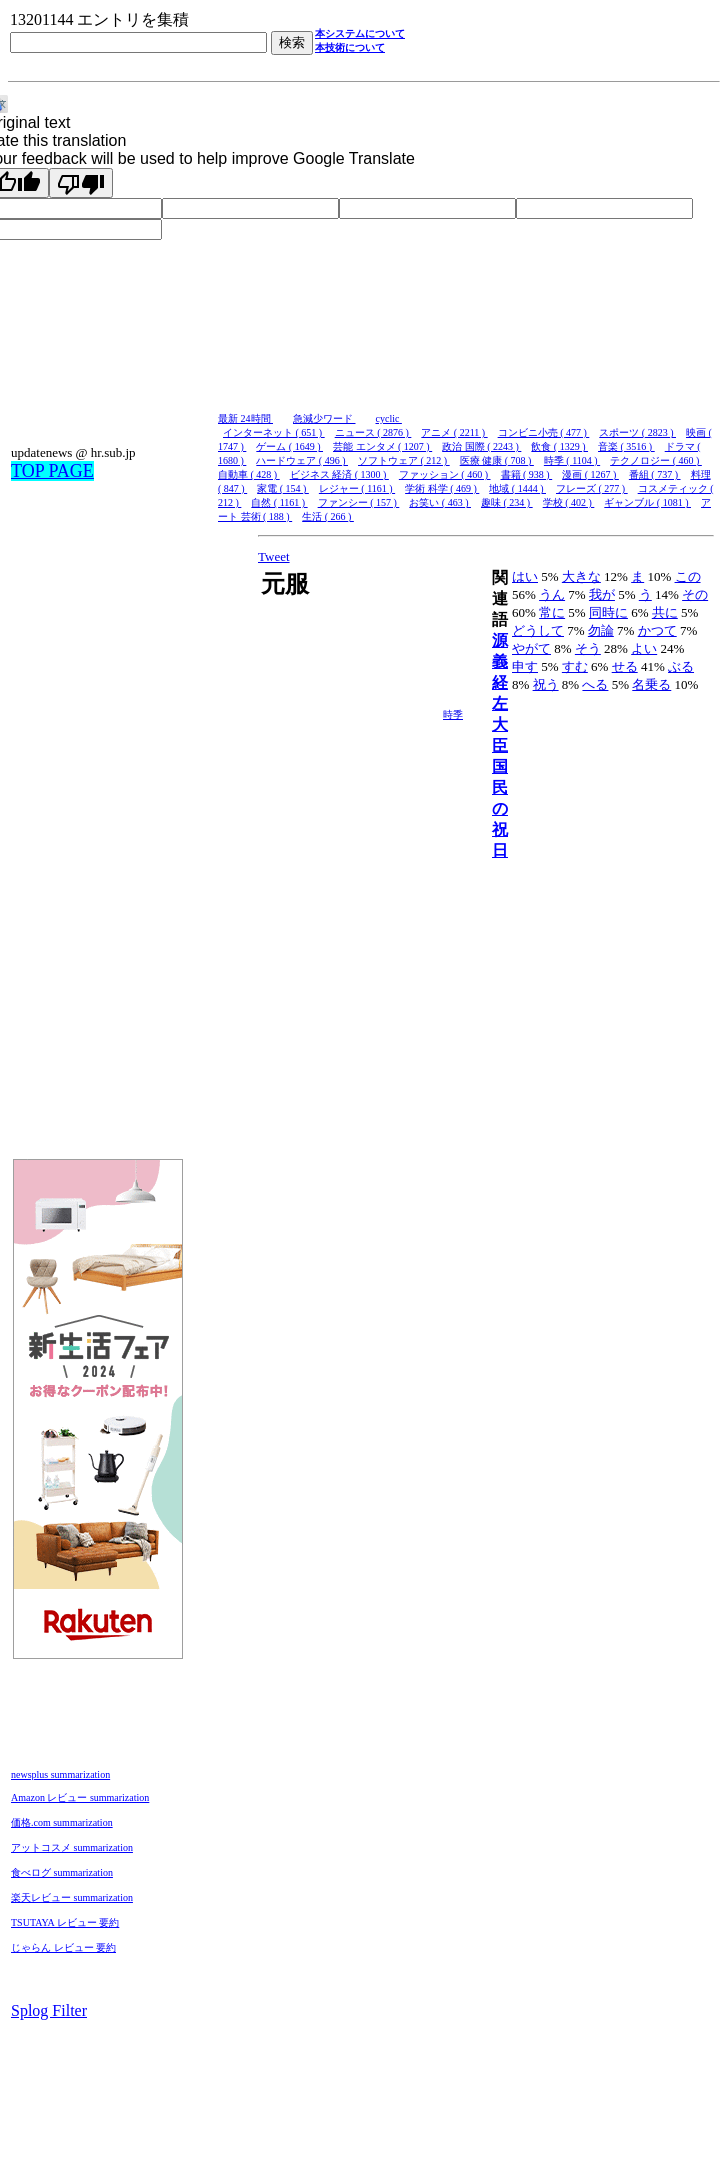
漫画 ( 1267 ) (590, 474)
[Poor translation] (81, 183)
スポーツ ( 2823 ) (637, 432)
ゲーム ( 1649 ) (289, 446)
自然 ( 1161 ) (279, 502)
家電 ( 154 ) (283, 488)
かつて (657, 630)
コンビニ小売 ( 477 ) (544, 432)
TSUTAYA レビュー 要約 (65, 1922)
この (688, 576)
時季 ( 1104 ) (572, 460)
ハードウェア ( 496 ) (302, 460)
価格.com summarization (62, 1822)
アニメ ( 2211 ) (454, 432)
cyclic (389, 418)
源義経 (500, 661)
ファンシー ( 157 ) (359, 502)
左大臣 (500, 724)
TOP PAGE (52, 471)
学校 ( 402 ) (569, 502)
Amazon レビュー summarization (80, 1797)
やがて (531, 648)
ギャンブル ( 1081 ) (647, 502)
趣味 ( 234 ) (507, 502)
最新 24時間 (245, 418)
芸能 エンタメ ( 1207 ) (382, 446)
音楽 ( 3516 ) (626, 446)
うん (552, 594)
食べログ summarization (62, 1872)
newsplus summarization (60, 1774)
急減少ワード (324, 418)
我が (602, 594)
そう (588, 648)
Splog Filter (49, 2010)
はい (525, 576)
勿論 (601, 630)
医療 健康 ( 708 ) (497, 460)
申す (525, 666)
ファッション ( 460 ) (445, 474)
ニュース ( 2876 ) (373, 432)
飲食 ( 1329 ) (559, 446)
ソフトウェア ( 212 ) (404, 460)
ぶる (681, 666)
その (695, 594)
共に (665, 612)
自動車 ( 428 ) (249, 474)
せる (625, 666)
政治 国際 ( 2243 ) (481, 446)
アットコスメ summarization (72, 1847)
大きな (581, 576)
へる (595, 684)
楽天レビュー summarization (72, 1897)
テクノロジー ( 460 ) (656, 460)
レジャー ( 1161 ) (357, 488)
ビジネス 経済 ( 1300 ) (339, 474)
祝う (546, 684)
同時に (608, 612)
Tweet (274, 556)
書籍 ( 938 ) (527, 474)
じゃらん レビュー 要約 (63, 1947)
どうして (538, 630)
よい (644, 648)
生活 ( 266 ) (328, 516)
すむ (575, 666)
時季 (453, 714)
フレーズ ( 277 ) (592, 488)
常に (552, 612)
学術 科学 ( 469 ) (442, 488)
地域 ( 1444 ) (517, 488)
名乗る (651, 684)
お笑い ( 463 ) (440, 502)
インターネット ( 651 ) (274, 432)
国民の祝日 (500, 808)
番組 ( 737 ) (655, 474)
